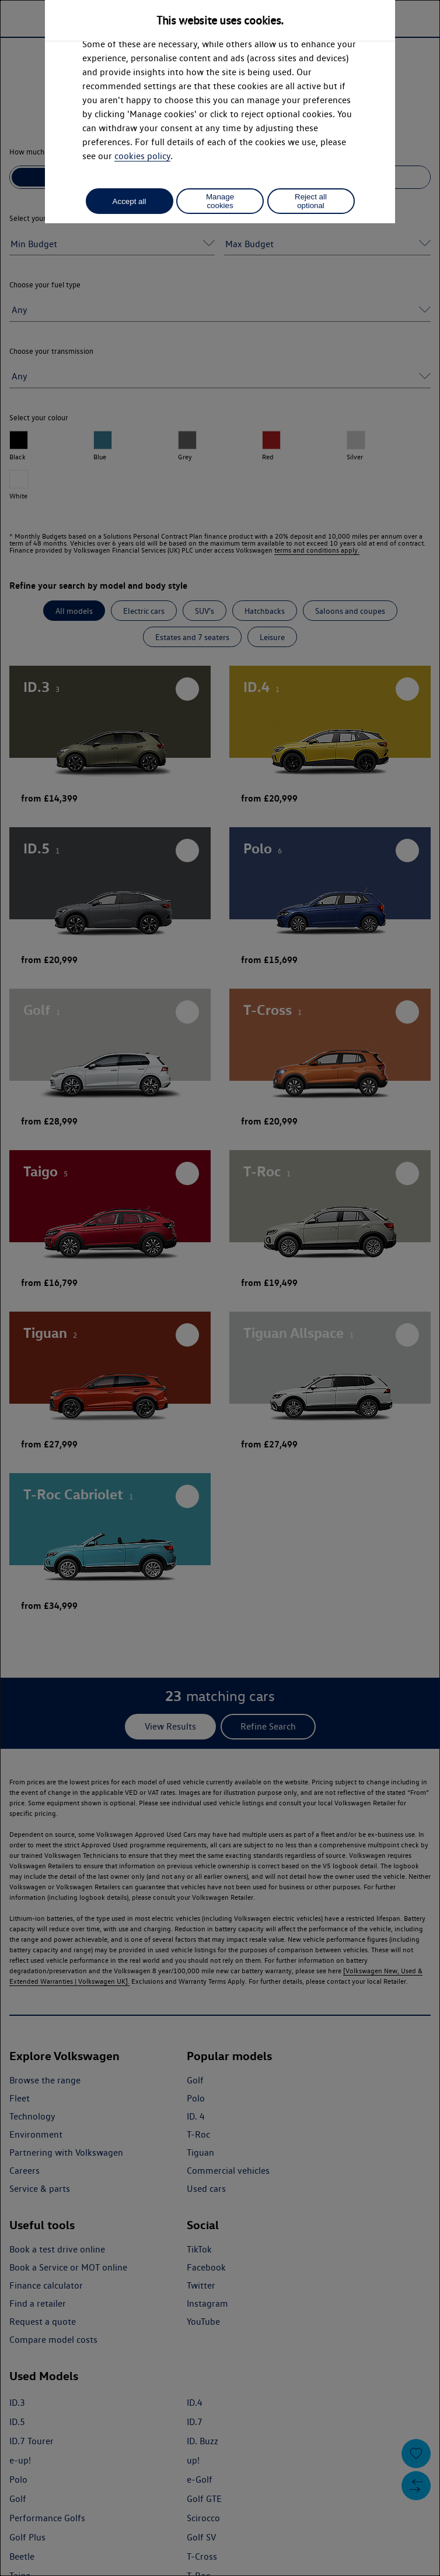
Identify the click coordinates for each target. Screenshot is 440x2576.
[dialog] (220, 1288)
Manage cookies (220, 201)
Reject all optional (311, 201)
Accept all (129, 201)
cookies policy (142, 155)
